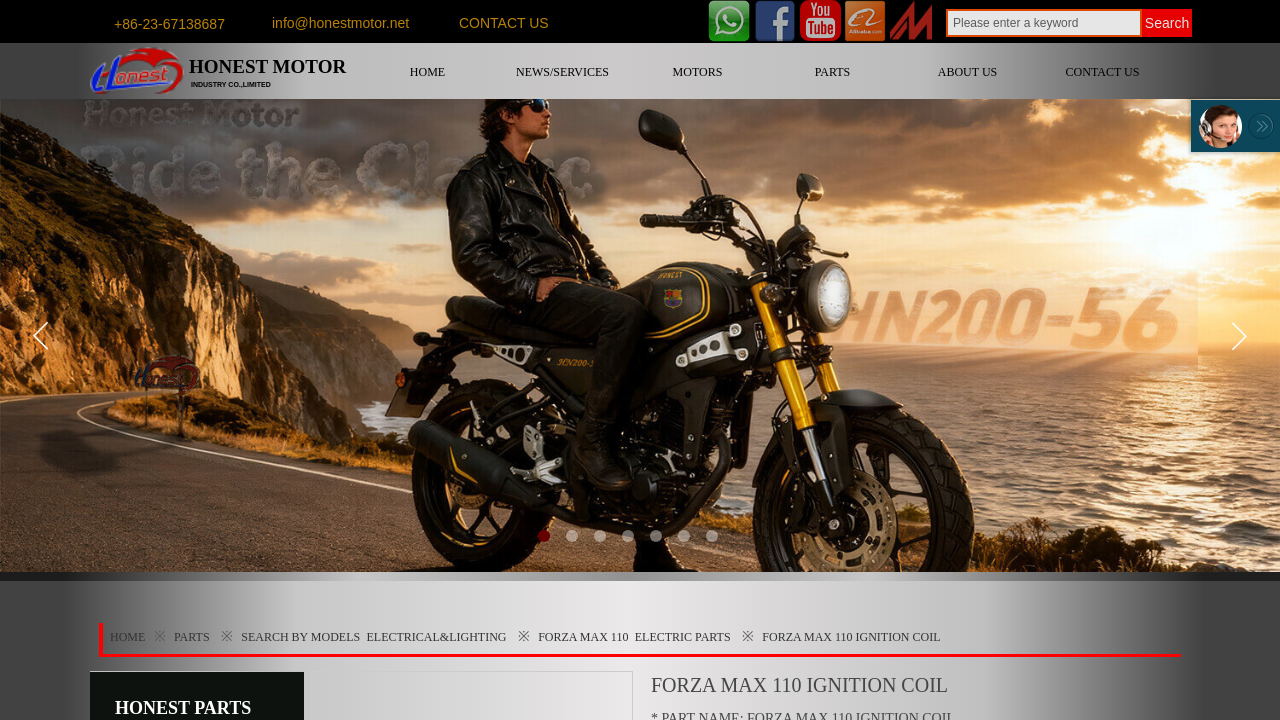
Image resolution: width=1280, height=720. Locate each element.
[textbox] (1044, 23)
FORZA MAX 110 (583, 637)
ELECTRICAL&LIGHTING (437, 637)
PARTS (833, 72)
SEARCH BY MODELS (300, 637)
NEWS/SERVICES (562, 72)
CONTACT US (1103, 72)
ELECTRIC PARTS (683, 637)
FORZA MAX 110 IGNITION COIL (851, 637)
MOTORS (698, 72)
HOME (427, 72)
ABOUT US (967, 72)
